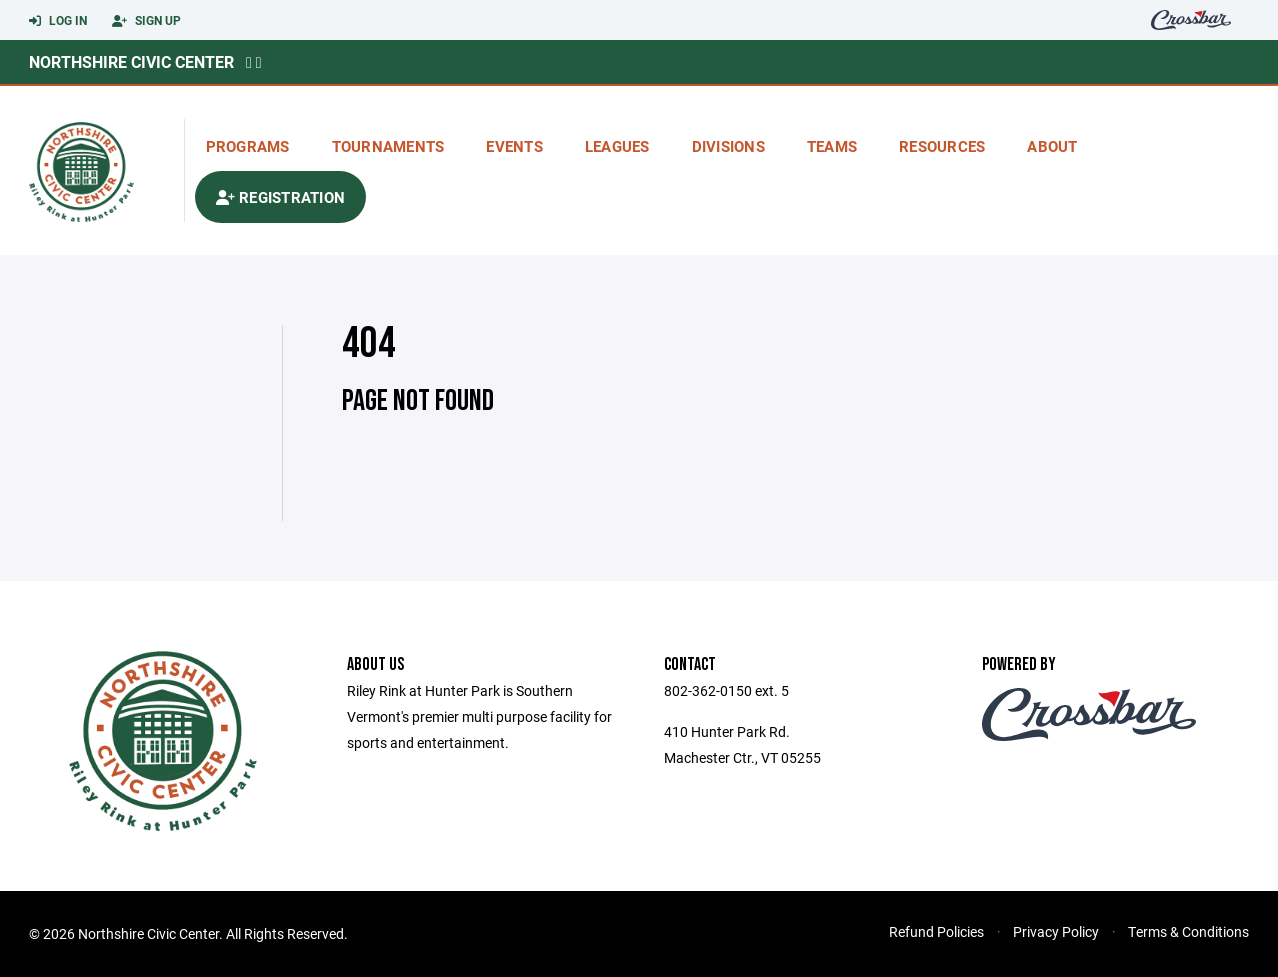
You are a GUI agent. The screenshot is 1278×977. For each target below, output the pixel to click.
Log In (58, 21)
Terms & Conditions (1188, 931)
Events (514, 146)
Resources (942, 146)
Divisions (728, 146)
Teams (832, 146)
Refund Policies (936, 931)
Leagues (617, 146)
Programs (248, 146)
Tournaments (388, 146)
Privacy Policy (1056, 931)
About (1052, 146)
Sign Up (146, 21)
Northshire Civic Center (131, 61)
